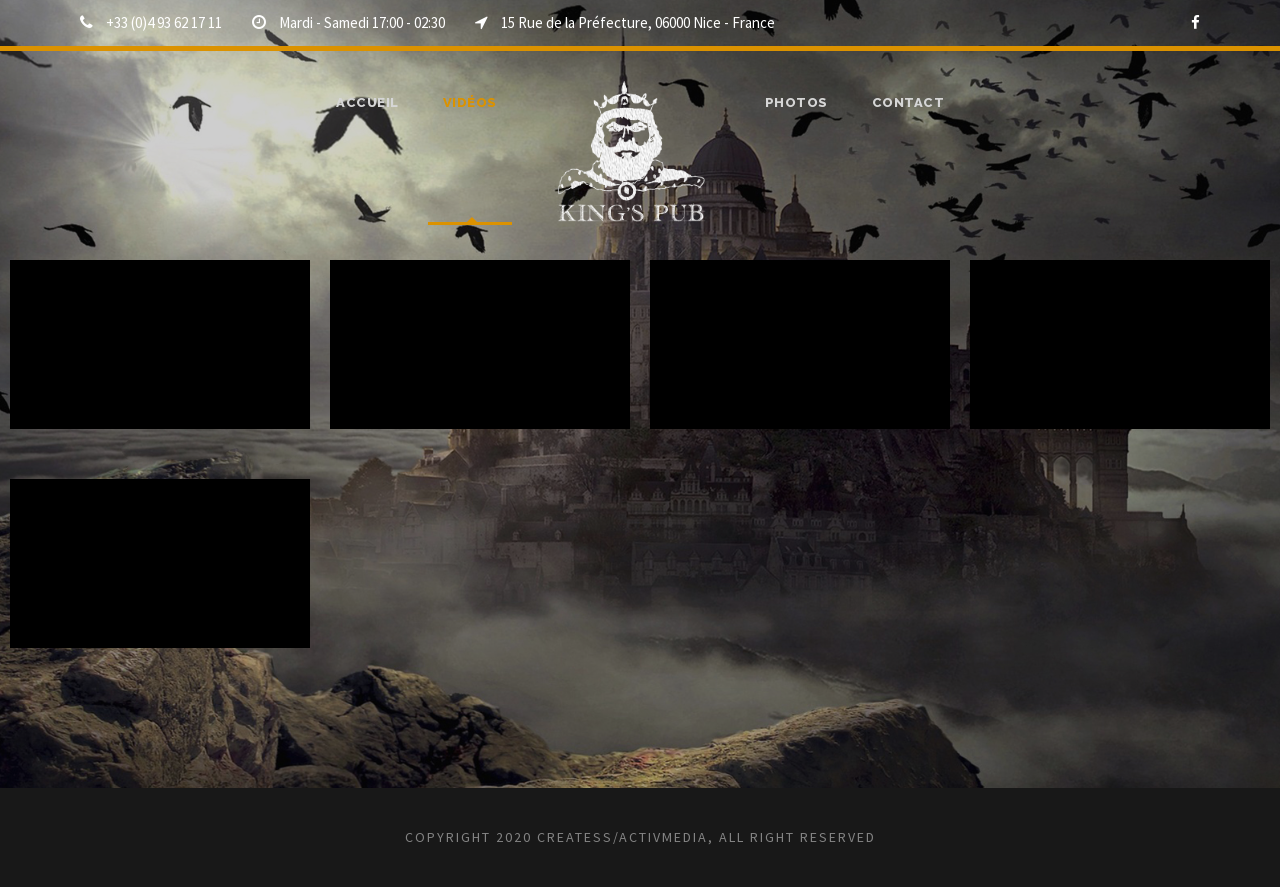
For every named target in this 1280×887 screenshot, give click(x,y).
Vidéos (475, 102)
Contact (903, 102)
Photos (798, 102)
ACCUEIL (373, 102)
